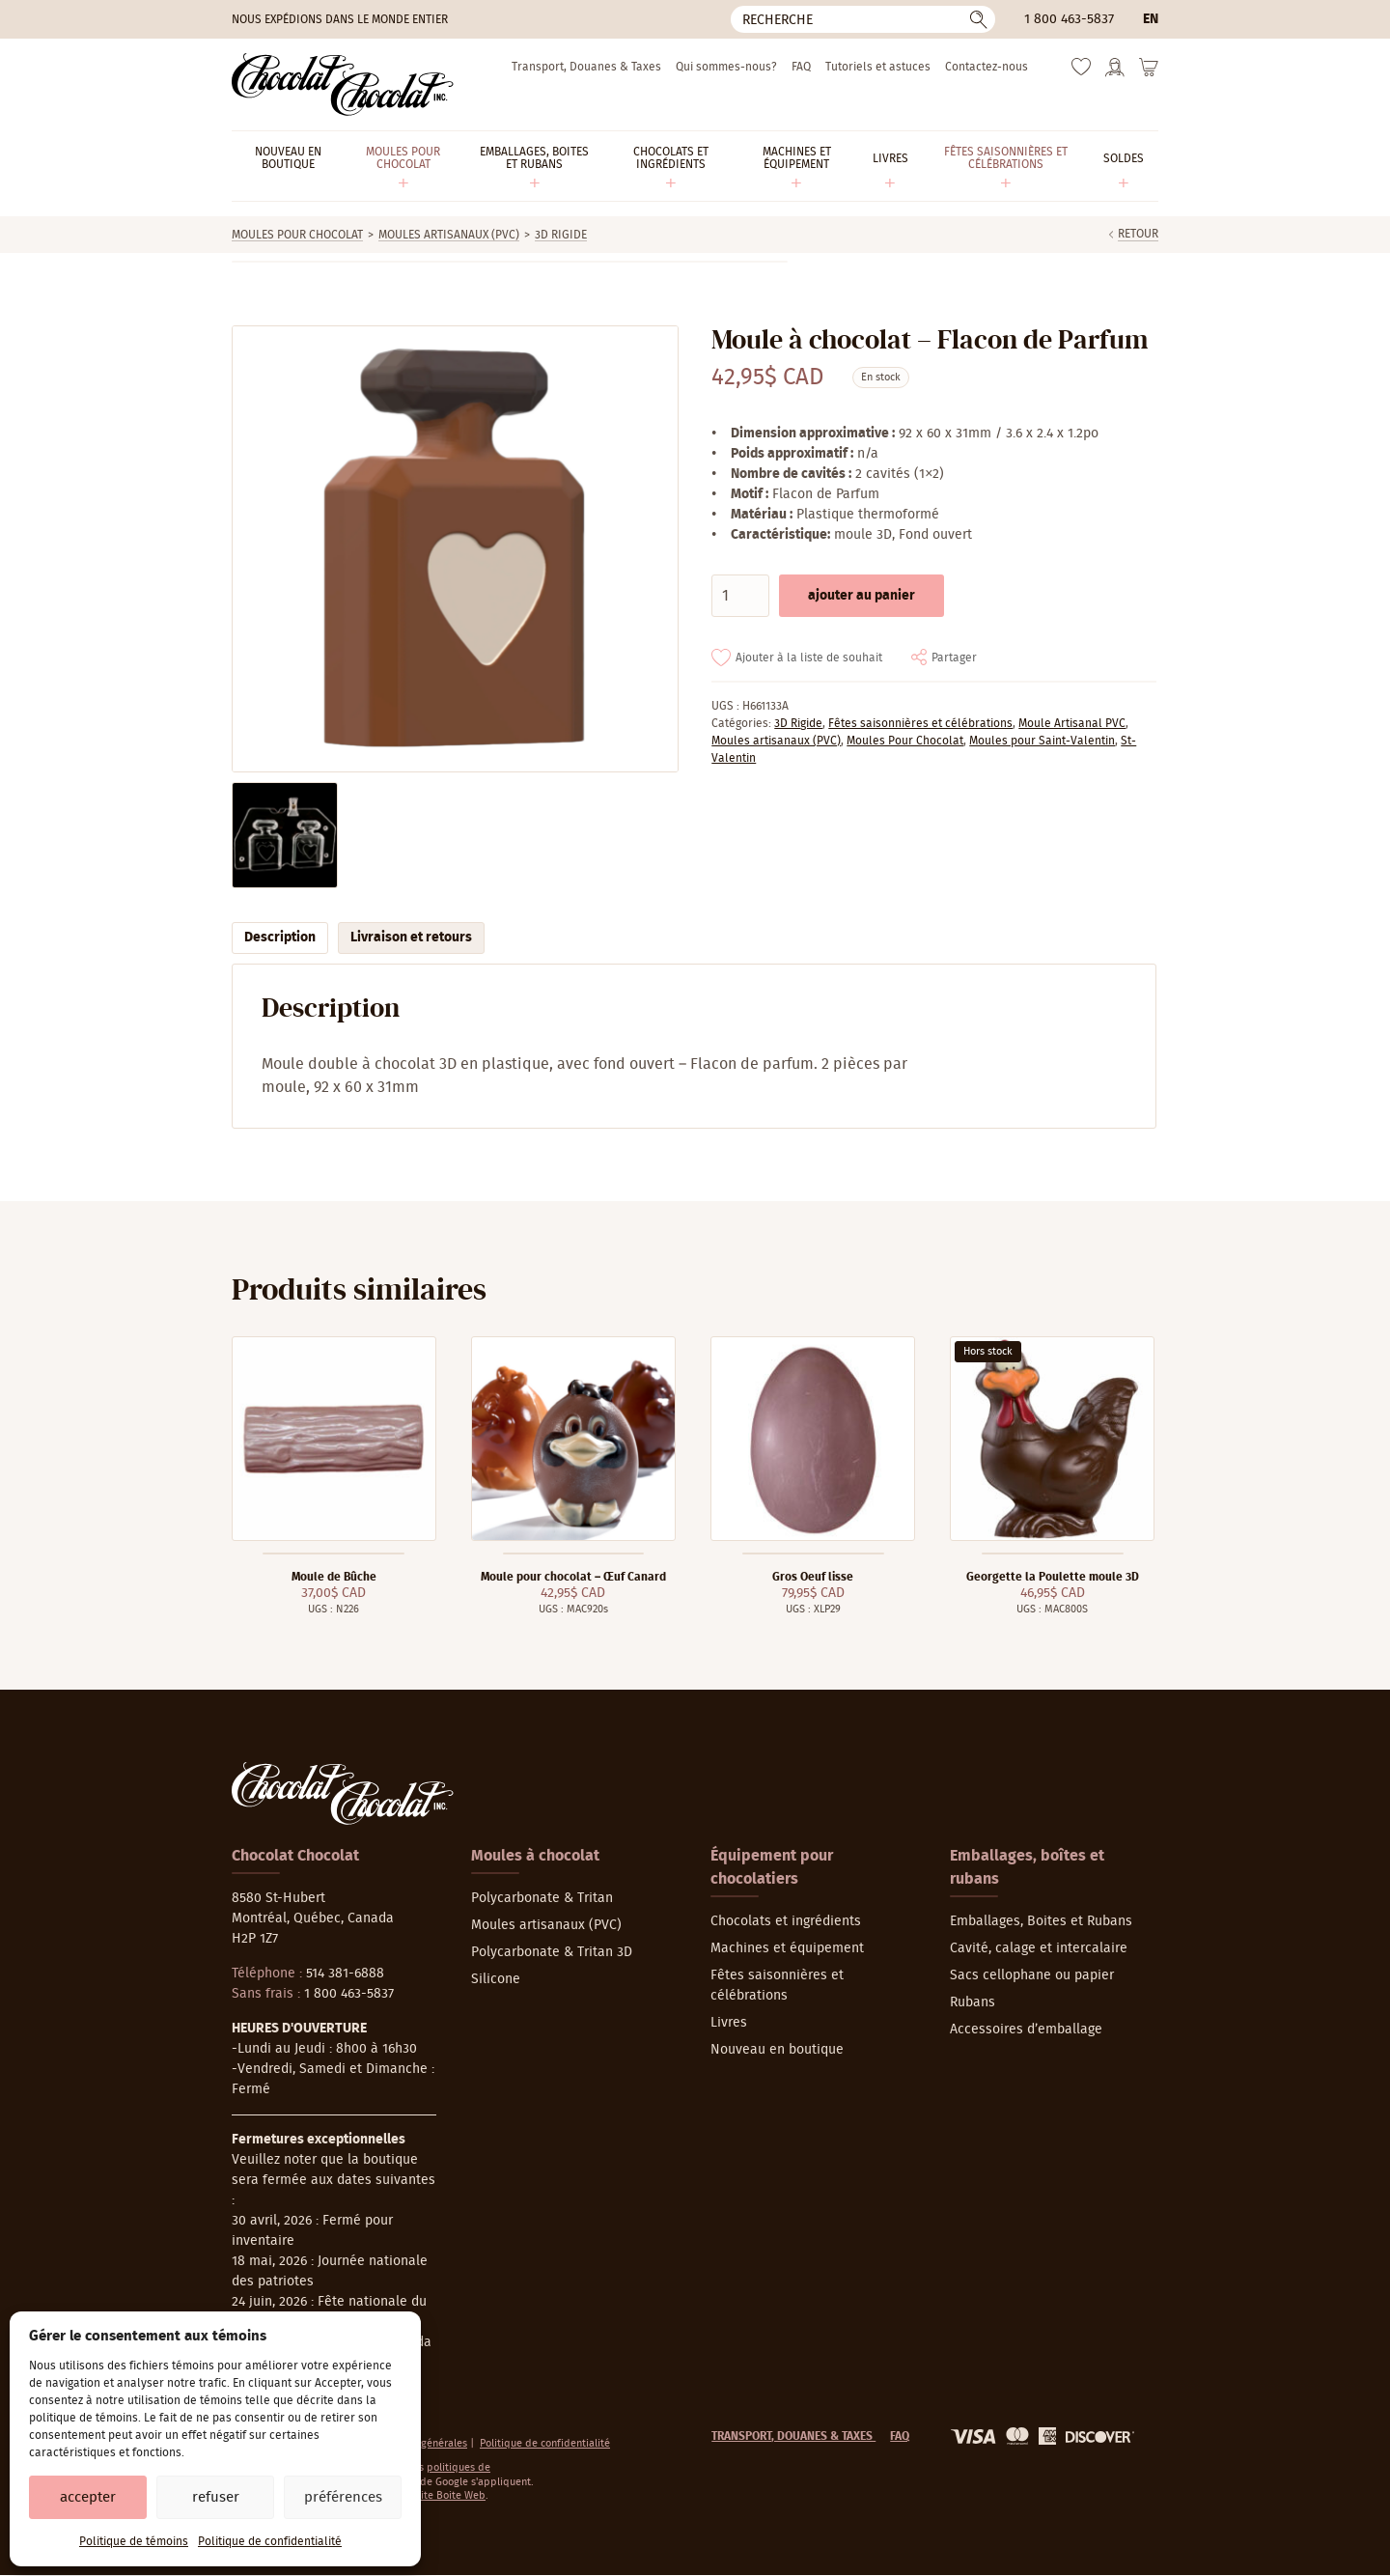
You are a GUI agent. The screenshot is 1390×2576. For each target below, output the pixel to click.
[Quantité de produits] (740, 595)
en (1150, 19)
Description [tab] (280, 937)
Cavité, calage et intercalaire (1038, 1948)
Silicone (495, 1979)
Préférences (343, 2497)
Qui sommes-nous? (726, 66)
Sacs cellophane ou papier (1032, 1975)
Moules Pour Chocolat (297, 234)
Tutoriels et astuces (878, 66)
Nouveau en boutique (777, 2050)
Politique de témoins (133, 2541)
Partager (954, 657)
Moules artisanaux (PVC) (448, 234)
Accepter (88, 2497)
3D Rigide (561, 234)
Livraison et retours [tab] (411, 937)
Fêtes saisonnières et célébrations (920, 723)
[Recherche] (863, 19)
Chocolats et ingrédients (785, 1921)
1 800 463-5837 (1069, 19)
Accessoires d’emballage (1026, 2029)
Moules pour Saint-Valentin (1042, 740)
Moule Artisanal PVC (1072, 723)
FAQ (801, 66)
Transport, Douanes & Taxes (586, 66)
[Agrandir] (454, 548)
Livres (728, 2023)
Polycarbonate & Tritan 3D (551, 1952)
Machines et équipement (787, 1948)
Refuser (215, 2497)
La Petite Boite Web (439, 2495)
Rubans (972, 2002)
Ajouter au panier (861, 595)
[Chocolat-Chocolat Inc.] (343, 84)
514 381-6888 (345, 1973)
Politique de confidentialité (270, 2541)
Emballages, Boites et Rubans (1041, 1921)
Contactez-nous (986, 66)
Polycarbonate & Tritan (542, 1898)
